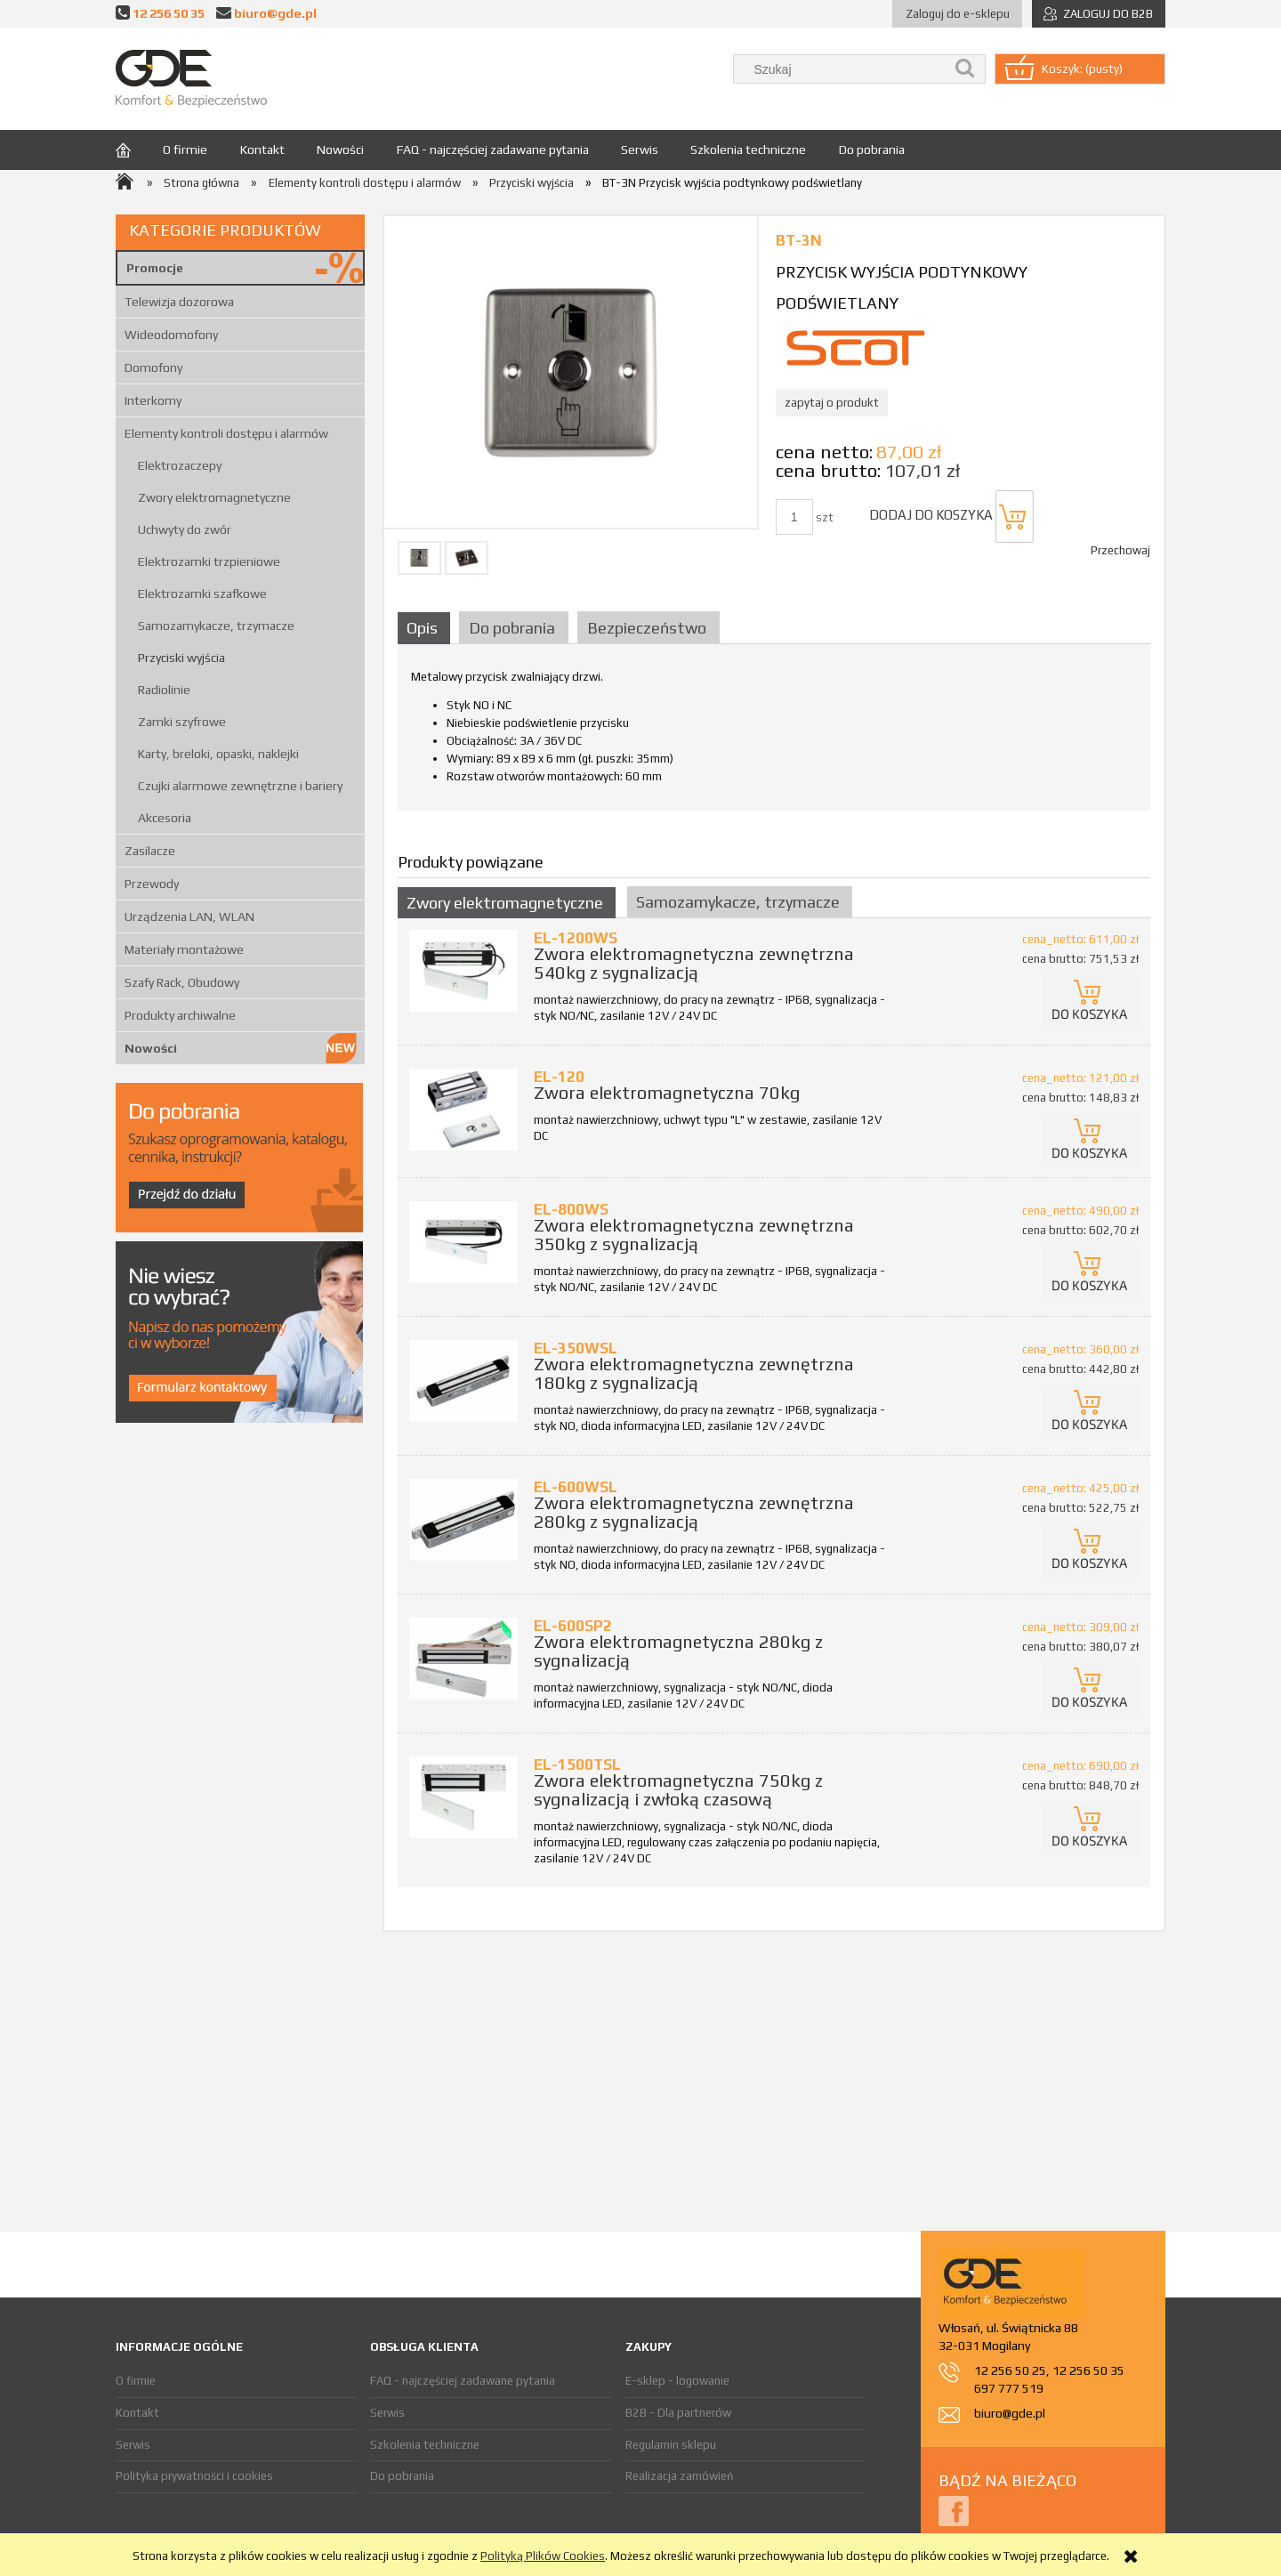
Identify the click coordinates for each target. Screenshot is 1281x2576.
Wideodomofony (171, 334)
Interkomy (153, 400)
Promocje (154, 268)
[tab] (426, 627)
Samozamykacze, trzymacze (216, 625)
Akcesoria (164, 818)
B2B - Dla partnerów (678, 2412)
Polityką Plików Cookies (542, 2556)
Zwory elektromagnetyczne (214, 497)
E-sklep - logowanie (677, 2380)
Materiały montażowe (184, 949)
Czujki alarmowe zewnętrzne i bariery (240, 786)
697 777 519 (1008, 2388)
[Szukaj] (965, 69)
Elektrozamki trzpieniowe (209, 561)
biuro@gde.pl (275, 12)
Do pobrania (402, 2476)
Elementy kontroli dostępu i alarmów (226, 433)
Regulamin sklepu (670, 2444)
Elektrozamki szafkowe (202, 593)
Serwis (133, 2444)
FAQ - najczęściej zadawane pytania (462, 2380)
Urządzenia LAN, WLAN (189, 916)
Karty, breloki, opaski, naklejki (218, 754)
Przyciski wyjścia (181, 657)
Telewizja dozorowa (179, 302)
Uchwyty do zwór (184, 529)
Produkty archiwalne (180, 1015)
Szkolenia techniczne (424, 2444)
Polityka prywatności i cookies (194, 2476)
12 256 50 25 (1010, 2370)
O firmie (136, 2380)
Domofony (153, 367)
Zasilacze (150, 851)
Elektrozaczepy (180, 465)
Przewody (152, 883)
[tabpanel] (774, 733)
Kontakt (137, 2412)
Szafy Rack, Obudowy (182, 982)
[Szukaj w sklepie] (843, 69)
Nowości (151, 1048)
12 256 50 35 (169, 12)
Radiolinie (164, 689)
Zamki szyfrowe (182, 722)
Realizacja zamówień (679, 2476)
